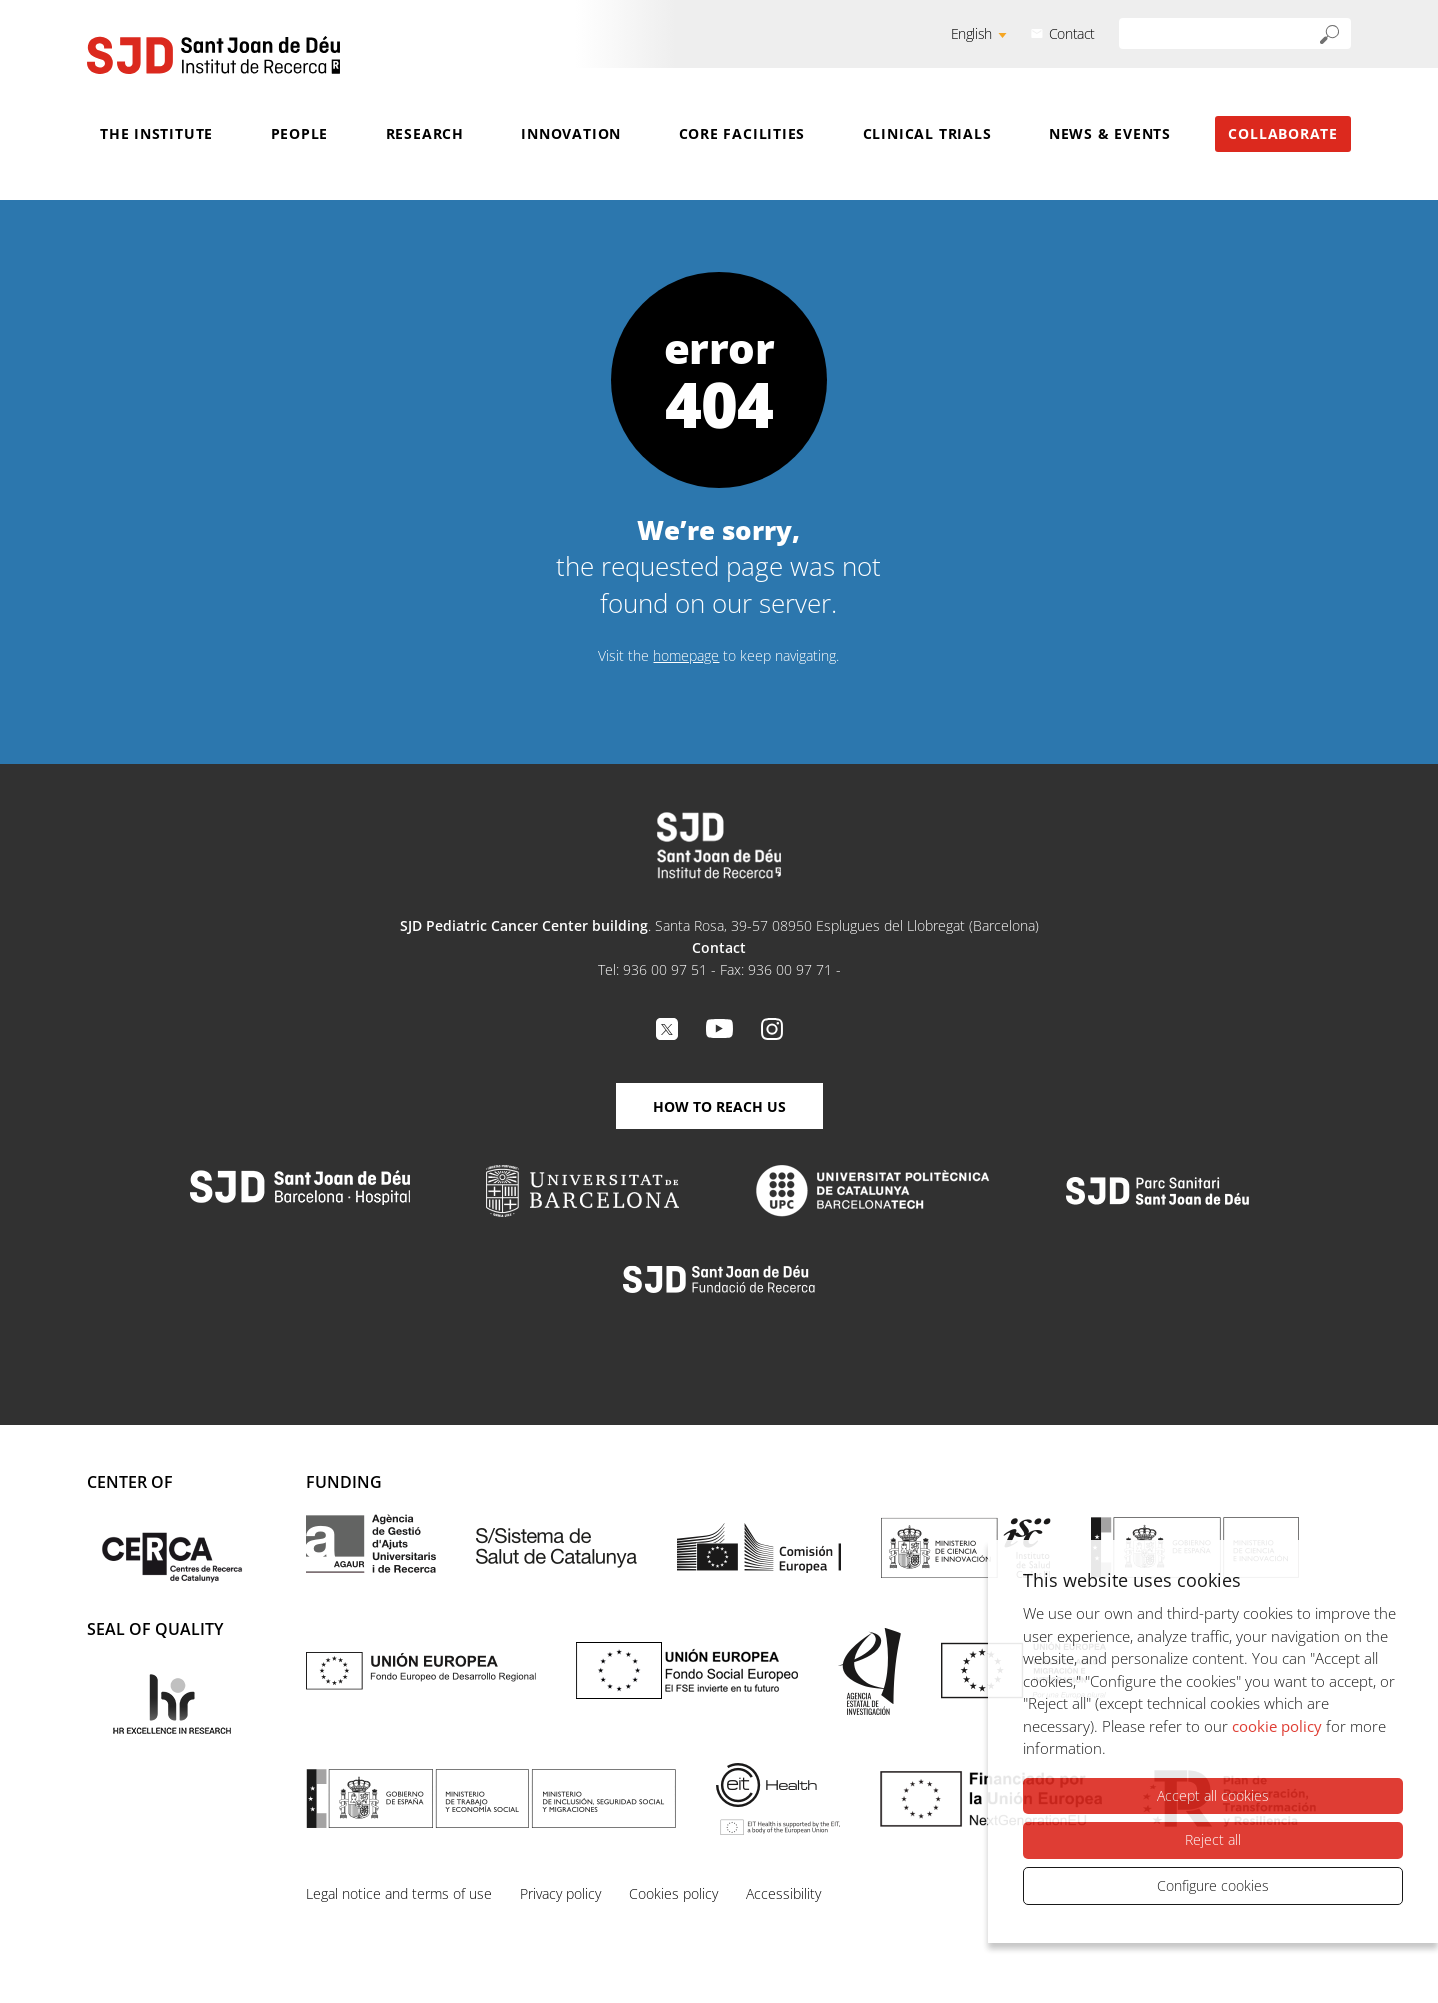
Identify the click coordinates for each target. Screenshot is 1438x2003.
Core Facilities (742, 133)
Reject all (1213, 1839)
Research (425, 133)
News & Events (1110, 133)
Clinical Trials (927, 133)
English (971, 33)
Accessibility (783, 1893)
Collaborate (1283, 133)
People (300, 133)
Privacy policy (560, 1893)
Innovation (571, 133)
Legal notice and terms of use (399, 1893)
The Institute (156, 133)
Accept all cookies (1213, 1795)
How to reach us (719, 1106)
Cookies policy (673, 1893)
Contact (1072, 33)
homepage (686, 655)
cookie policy (1277, 1726)
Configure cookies (1213, 1885)
